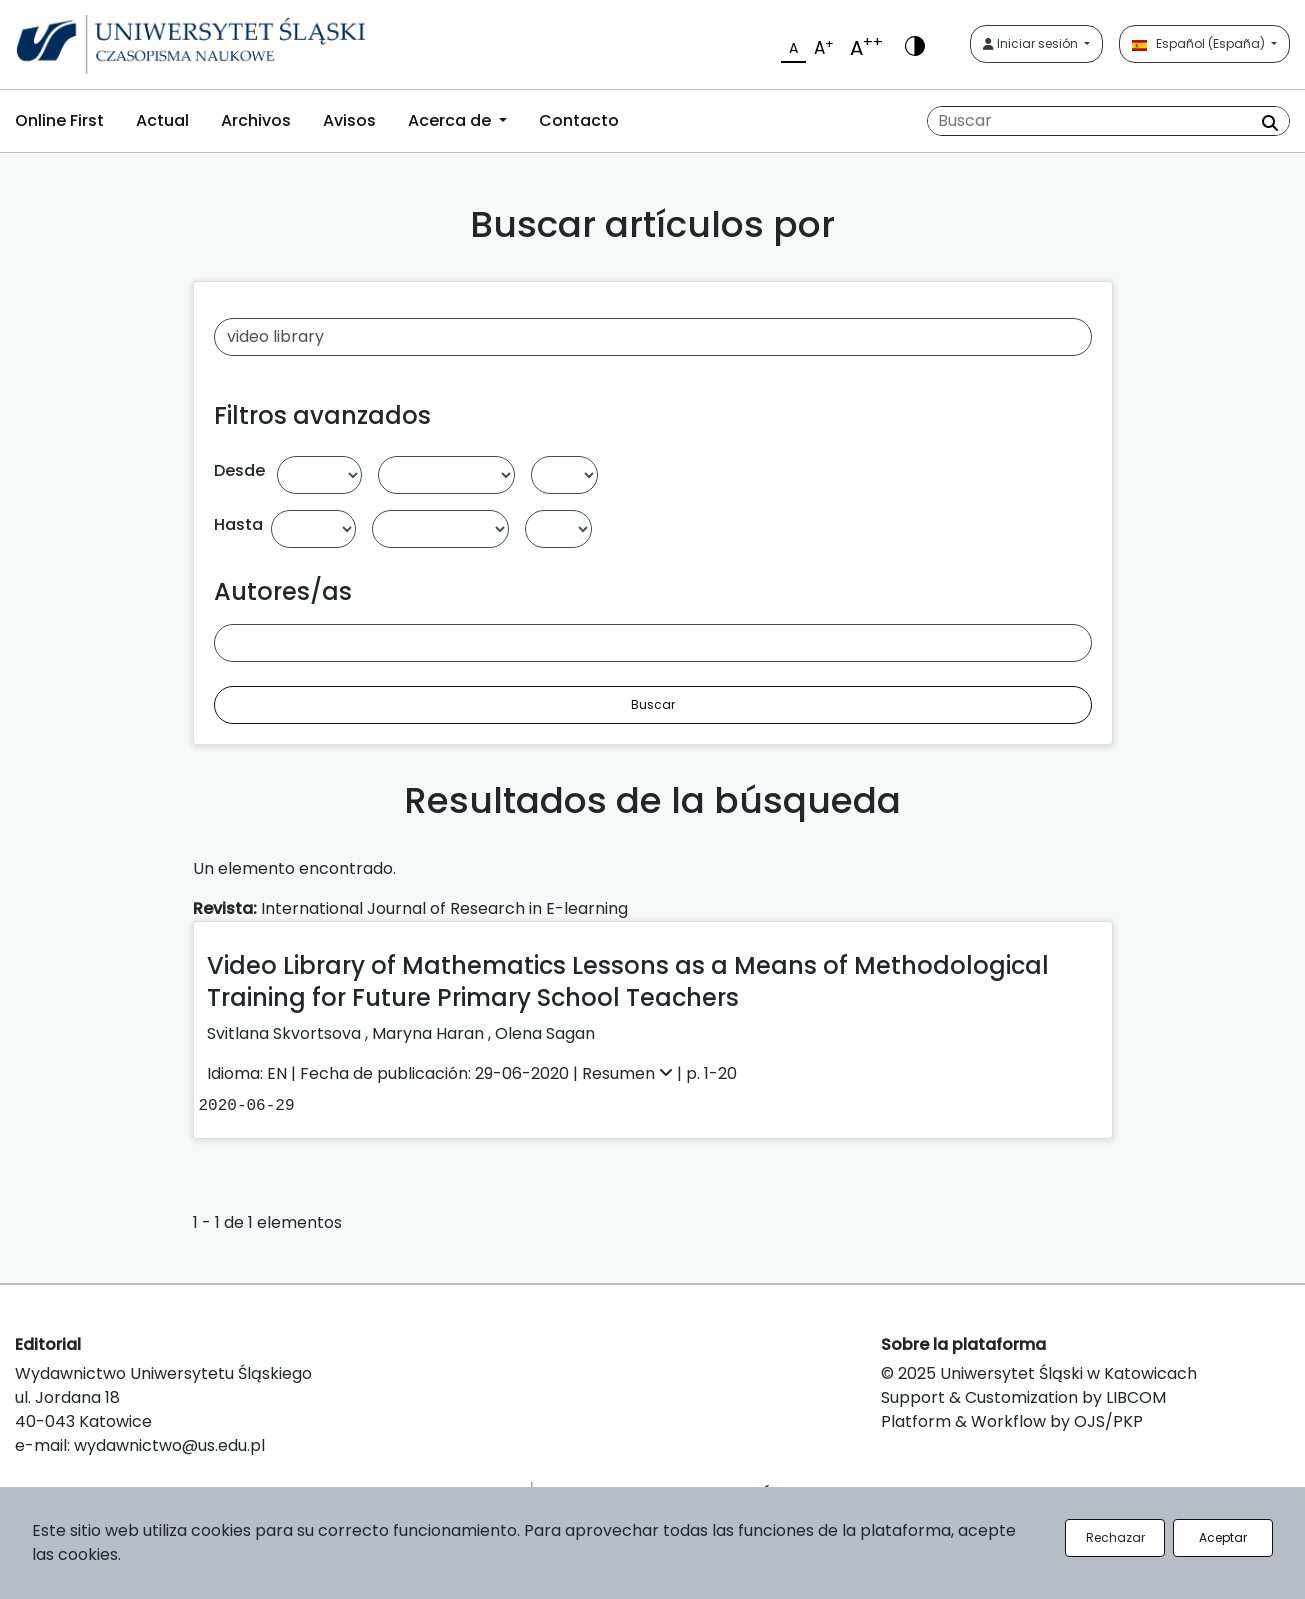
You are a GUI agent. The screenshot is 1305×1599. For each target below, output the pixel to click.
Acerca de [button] (451, 120)
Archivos (256, 120)
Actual (162, 120)
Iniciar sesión (1032, 43)
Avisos (349, 120)
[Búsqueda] (1108, 121)
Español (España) (1200, 43)
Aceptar (1223, 1537)
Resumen (629, 1073)
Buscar (653, 704)
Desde (239, 470)
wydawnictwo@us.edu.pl (169, 1445)
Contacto (579, 120)
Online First (59, 120)
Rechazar (1115, 1537)
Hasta (238, 524)
